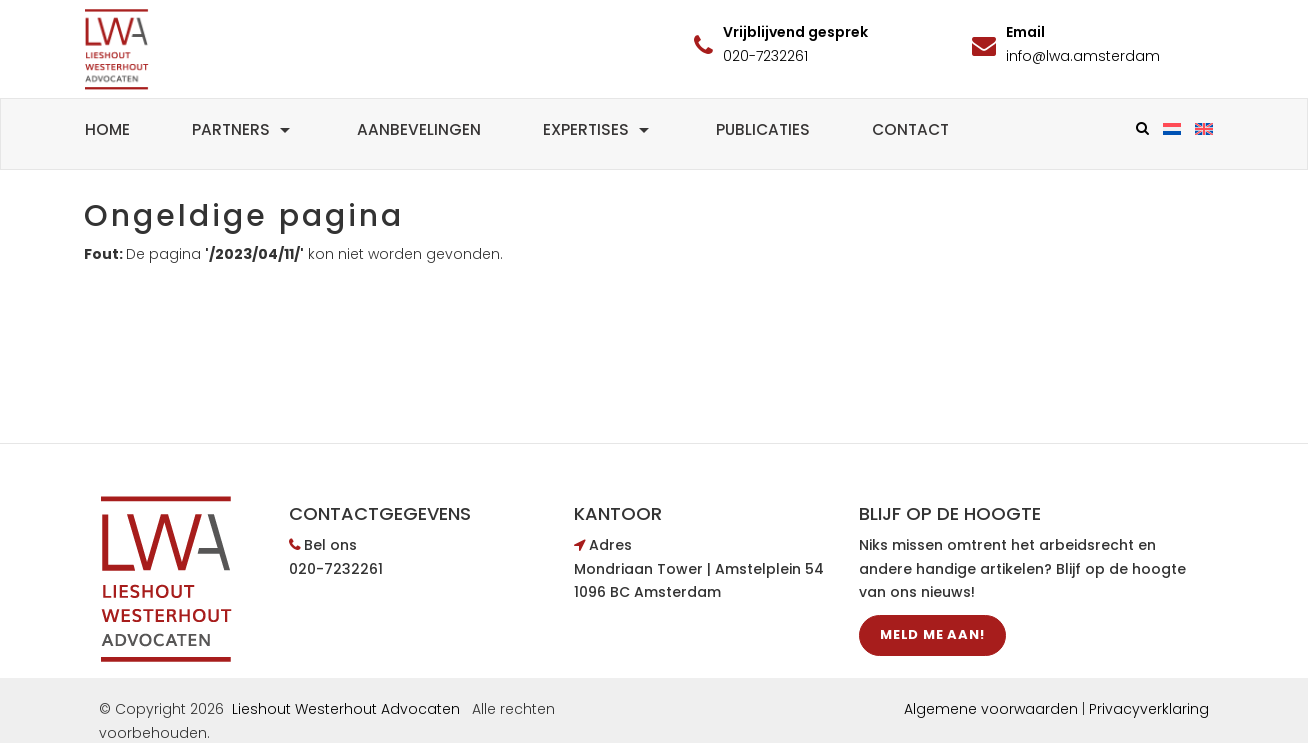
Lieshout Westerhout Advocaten (346, 709)
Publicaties (763, 129)
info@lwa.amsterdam (1083, 56)
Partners (243, 129)
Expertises (598, 129)
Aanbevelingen (419, 129)
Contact (910, 129)
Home (107, 129)
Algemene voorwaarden (991, 709)
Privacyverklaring (1149, 709)
